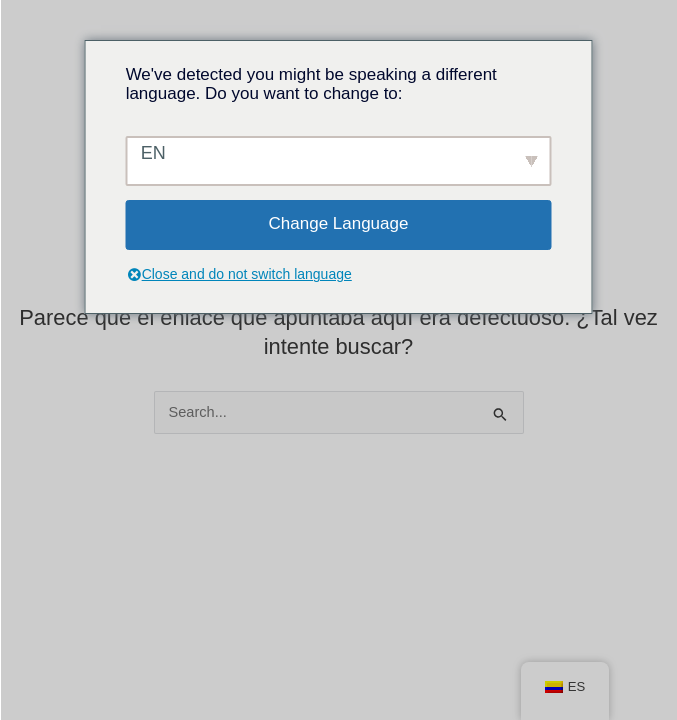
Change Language (339, 223)
